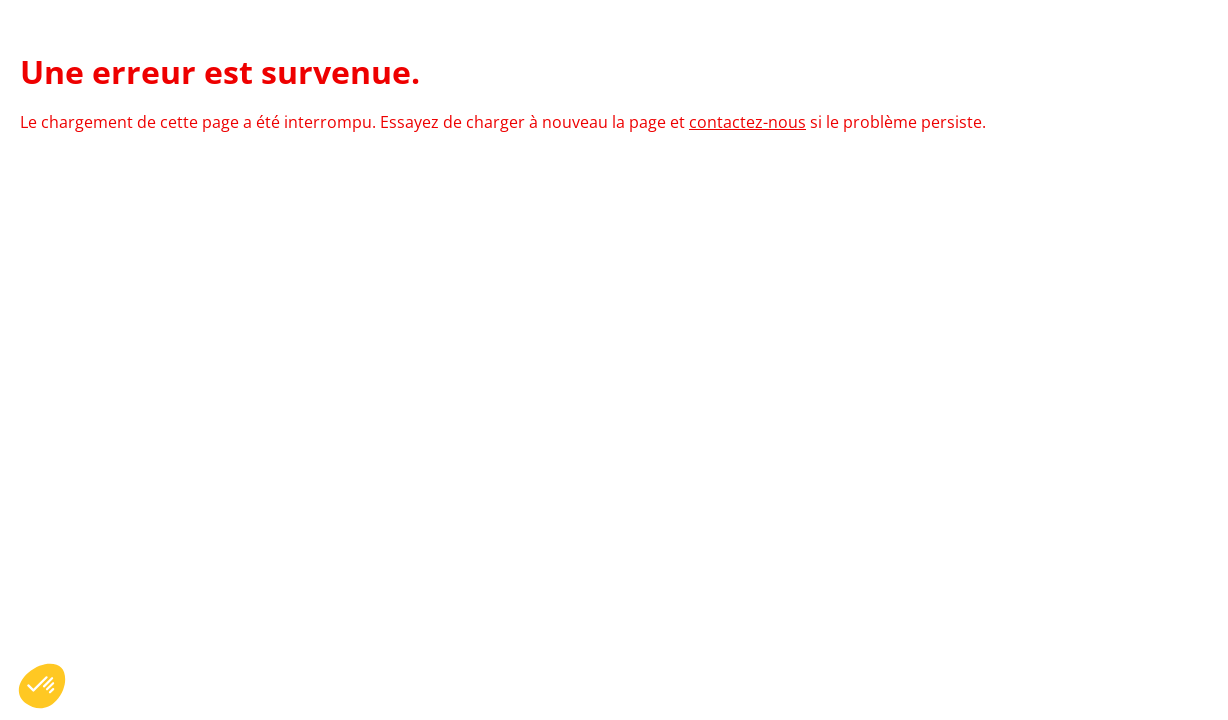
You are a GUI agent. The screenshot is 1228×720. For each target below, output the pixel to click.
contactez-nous (747, 122)
